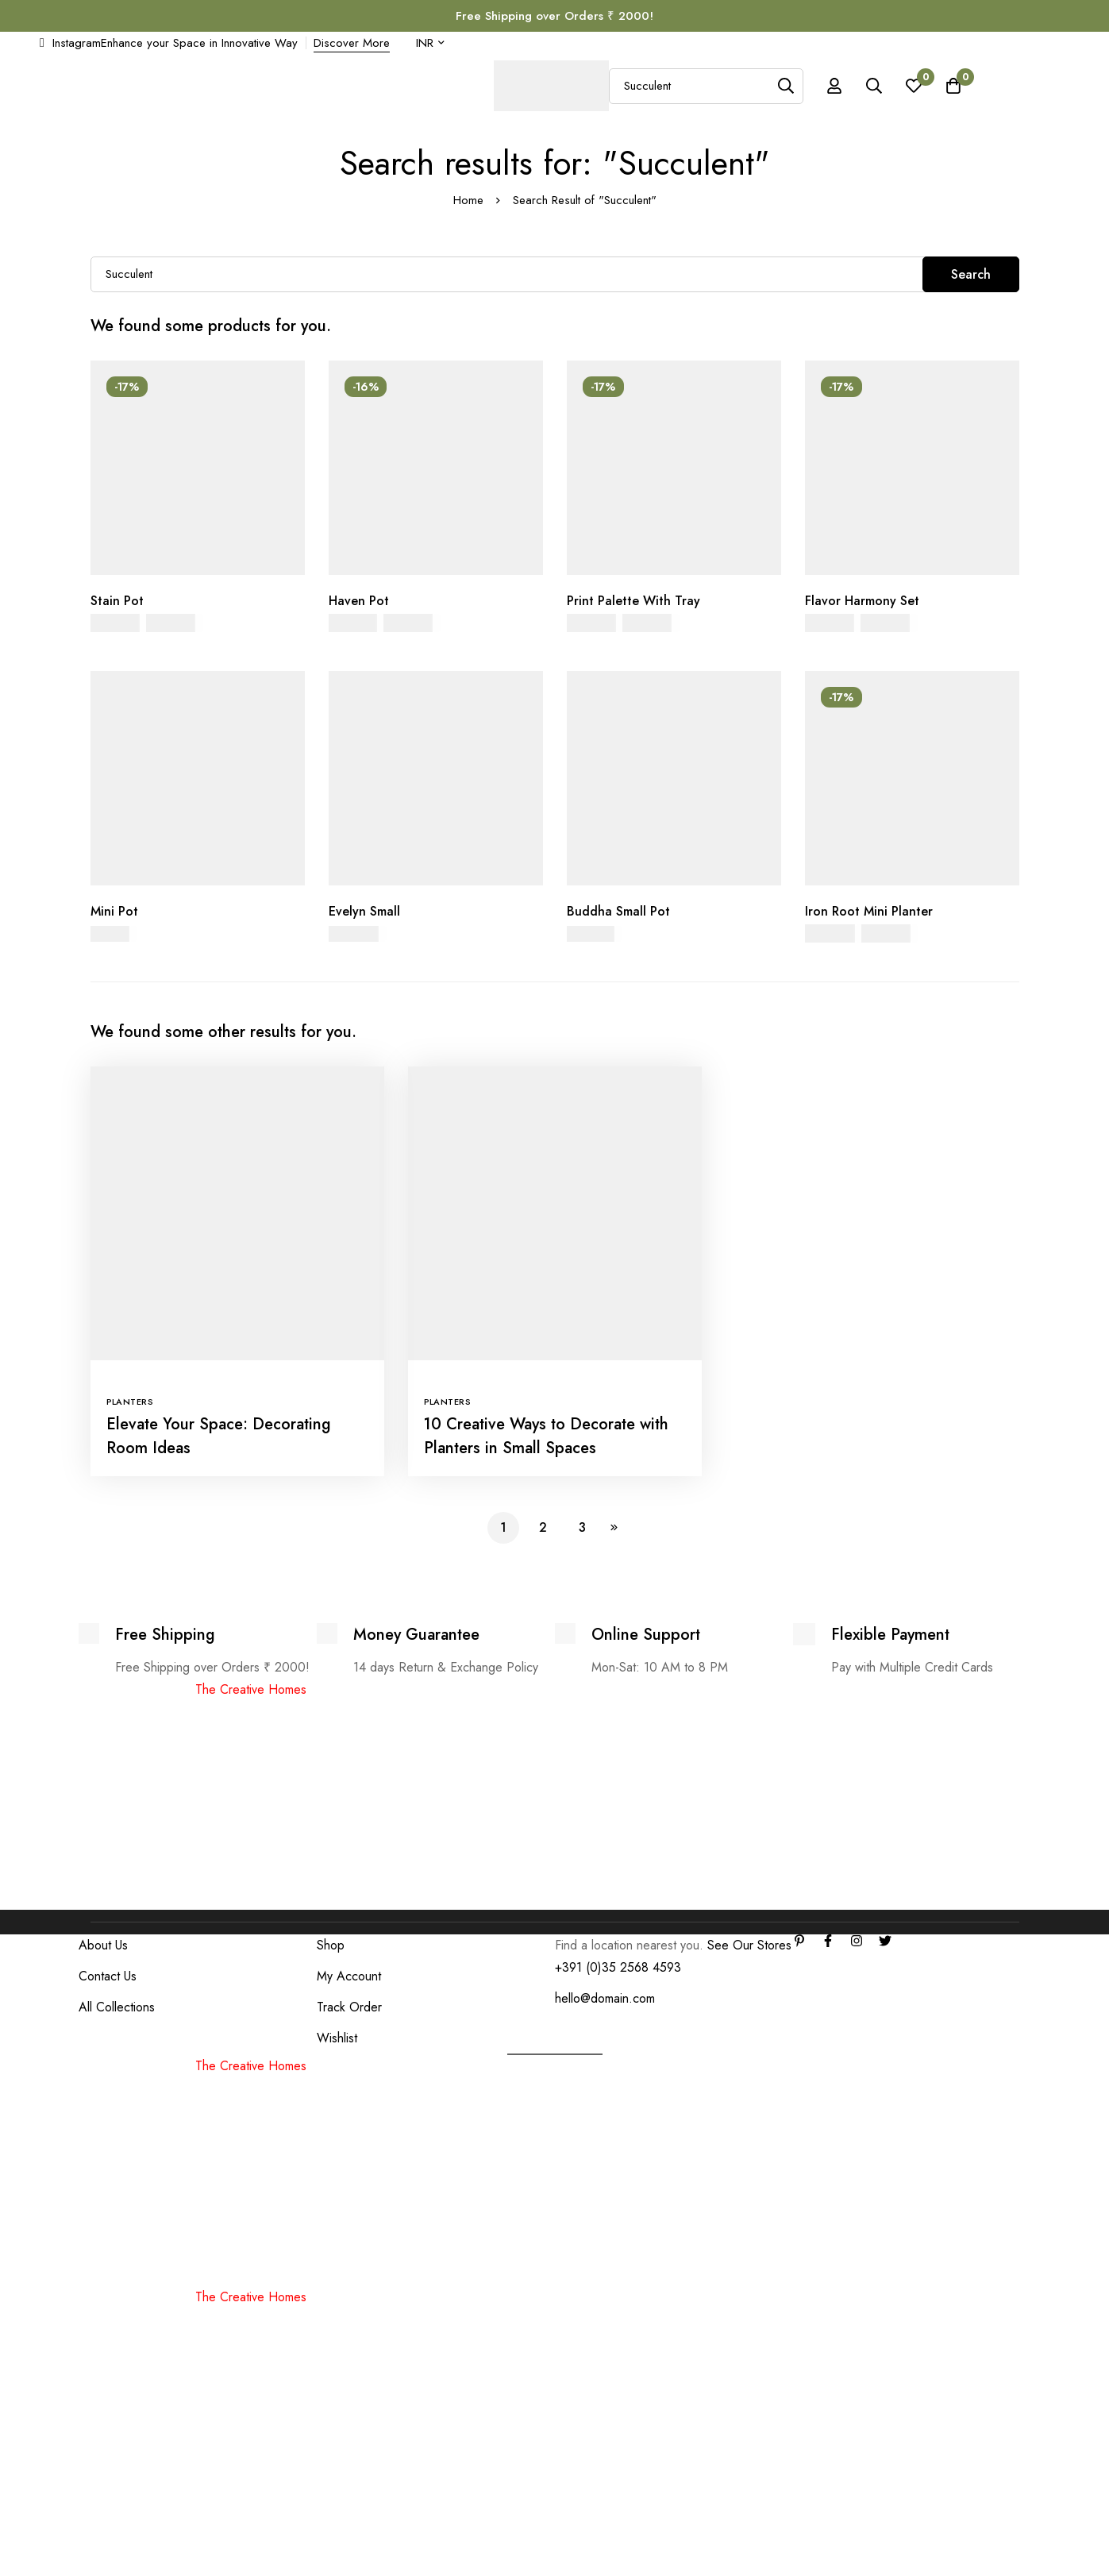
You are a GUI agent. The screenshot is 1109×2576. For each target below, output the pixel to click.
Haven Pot (359, 601)
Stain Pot (117, 601)
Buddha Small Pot (618, 911)
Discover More (352, 43)
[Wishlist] (914, 85)
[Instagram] (856, 1940)
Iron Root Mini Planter (869, 911)
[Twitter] (885, 1940)
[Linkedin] (799, 1940)
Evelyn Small (364, 911)
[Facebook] (828, 1940)
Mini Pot (114, 911)
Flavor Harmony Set (862, 601)
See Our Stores (749, 1945)
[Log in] (834, 85)
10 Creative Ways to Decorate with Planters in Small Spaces (546, 1436)
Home (468, 200)
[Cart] (953, 85)
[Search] (785, 86)
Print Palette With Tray (633, 601)
